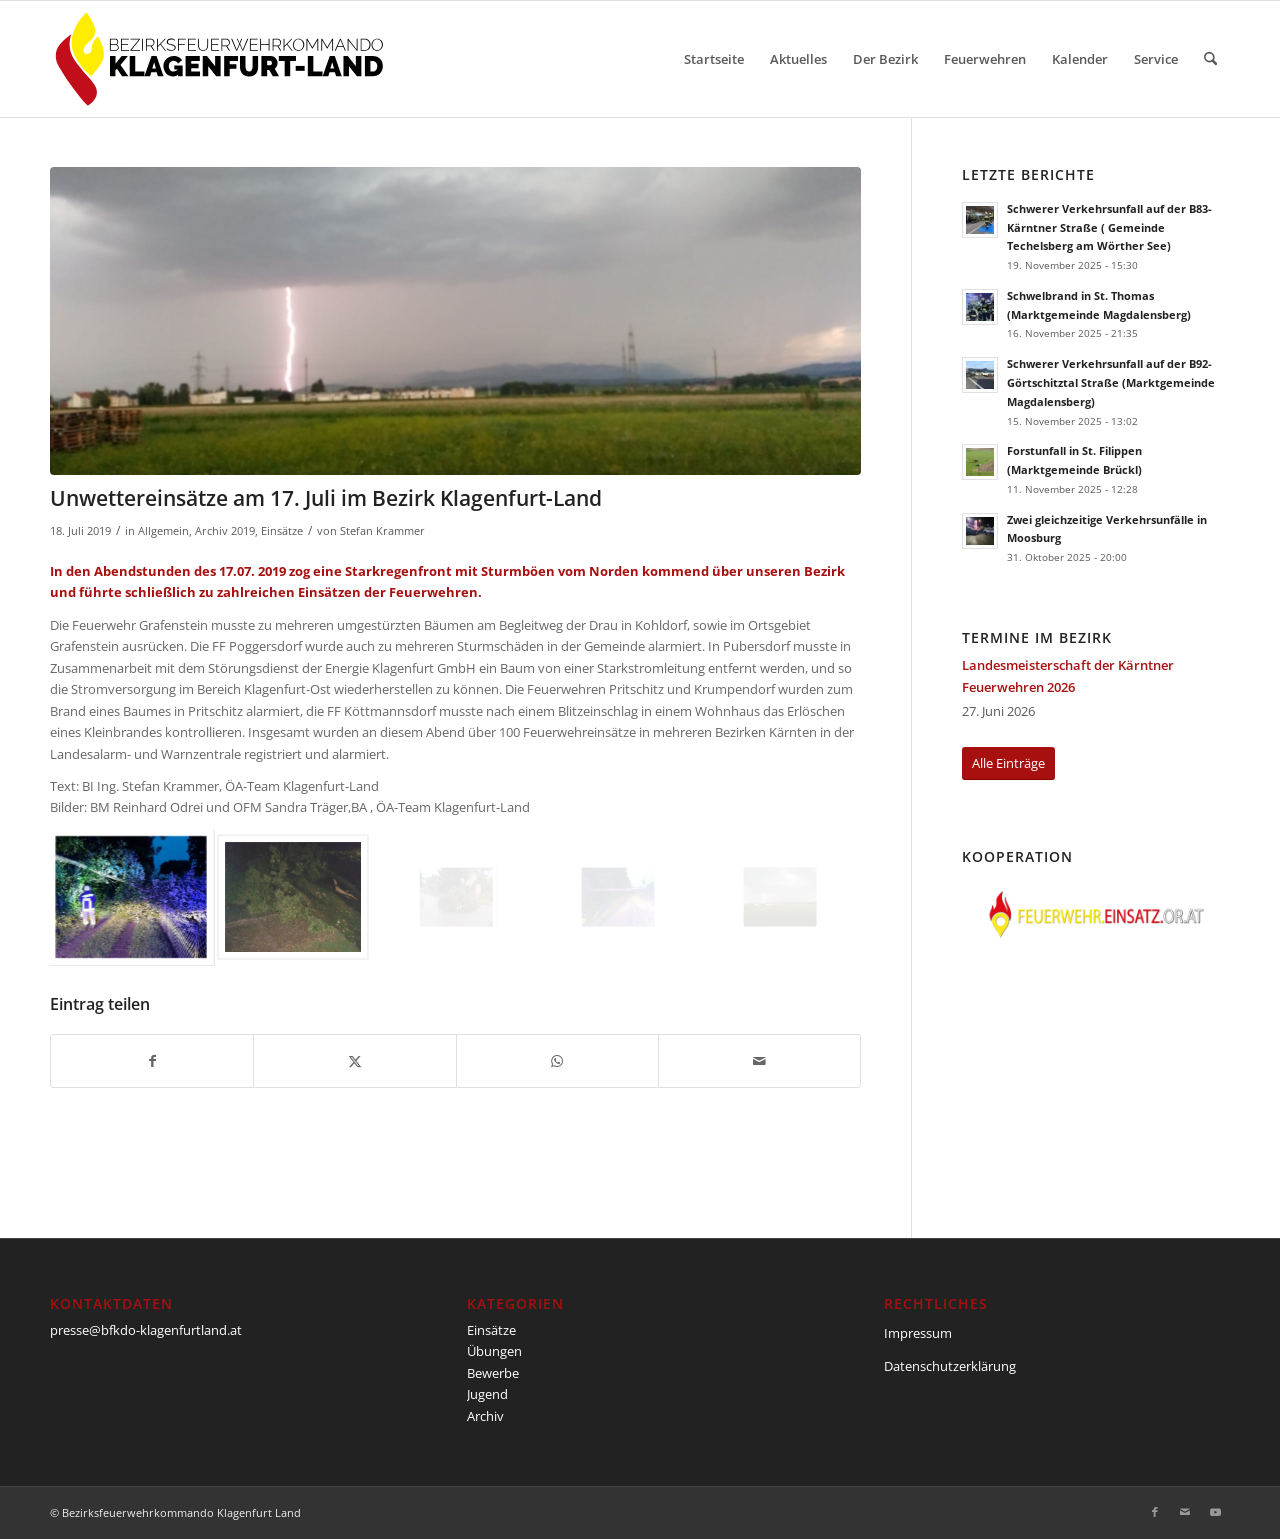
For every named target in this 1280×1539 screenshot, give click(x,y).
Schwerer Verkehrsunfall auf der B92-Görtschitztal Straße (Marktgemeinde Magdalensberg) (1111, 382)
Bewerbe (493, 1373)
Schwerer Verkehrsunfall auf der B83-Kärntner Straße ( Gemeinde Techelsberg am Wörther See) (1109, 227)
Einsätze (282, 531)
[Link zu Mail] (1185, 1512)
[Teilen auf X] (354, 1061)
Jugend (487, 1394)
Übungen (494, 1351)
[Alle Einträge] (1008, 763)
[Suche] (1210, 59)
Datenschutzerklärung (950, 1366)
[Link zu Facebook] (1155, 1512)
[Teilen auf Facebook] (152, 1061)
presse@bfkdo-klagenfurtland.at (146, 1330)
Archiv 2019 (225, 531)
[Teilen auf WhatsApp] (557, 1061)
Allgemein (163, 531)
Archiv (485, 1416)
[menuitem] (714, 59)
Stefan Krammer (382, 531)
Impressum (918, 1333)
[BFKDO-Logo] (223, 59)
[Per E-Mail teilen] (759, 1061)
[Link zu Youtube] (1215, 1512)
